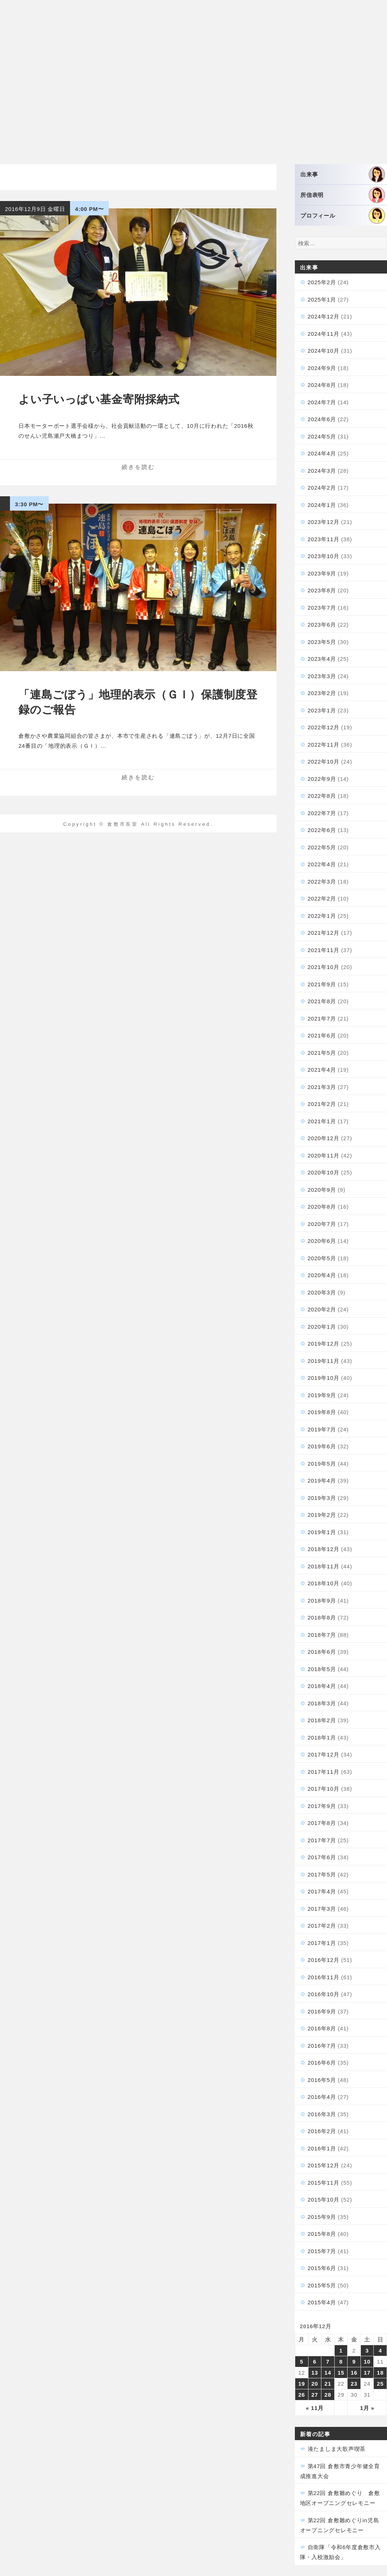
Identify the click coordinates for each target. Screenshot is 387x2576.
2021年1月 (322, 1121)
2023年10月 (323, 556)
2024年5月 (322, 436)
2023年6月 (322, 624)
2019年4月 (322, 1480)
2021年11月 (323, 950)
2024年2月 (322, 487)
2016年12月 (323, 1960)
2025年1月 (322, 299)
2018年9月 (322, 1600)
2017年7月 (322, 1840)
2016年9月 (322, 2011)
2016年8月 (322, 2028)
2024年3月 (322, 471)
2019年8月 (322, 1412)
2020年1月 (322, 1327)
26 (301, 2395)
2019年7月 (322, 1429)
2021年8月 (322, 1001)
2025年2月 (322, 282)
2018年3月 (322, 1703)
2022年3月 (322, 881)
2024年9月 (322, 368)
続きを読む (138, 467)
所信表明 (342, 195)
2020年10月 (323, 1172)
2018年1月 (322, 1737)
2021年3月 (322, 1087)
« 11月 (315, 2408)
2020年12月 (323, 1138)
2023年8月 (322, 590)
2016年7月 (322, 2046)
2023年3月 (322, 676)
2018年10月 (323, 1583)
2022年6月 (322, 830)
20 (314, 2384)
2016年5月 (322, 2080)
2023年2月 (322, 693)
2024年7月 (322, 402)
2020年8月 (322, 1207)
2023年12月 (323, 522)
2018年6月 (322, 1652)
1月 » (367, 2408)
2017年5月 (322, 1874)
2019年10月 (323, 1378)
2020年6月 (322, 1241)
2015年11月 (323, 2182)
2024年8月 (322, 385)
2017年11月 (323, 1772)
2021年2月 (322, 1104)
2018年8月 (322, 1617)
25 (380, 2384)
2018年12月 (323, 1549)
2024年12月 (323, 316)
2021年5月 (322, 1053)
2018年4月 (322, 1686)
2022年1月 (322, 916)
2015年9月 (322, 2217)
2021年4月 (322, 1070)
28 (327, 2395)
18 (380, 2372)
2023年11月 (323, 539)
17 (367, 2372)
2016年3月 (322, 2114)
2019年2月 (322, 1515)
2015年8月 (322, 2234)
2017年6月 (322, 1857)
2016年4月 (322, 2097)
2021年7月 (322, 1018)
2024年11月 (323, 334)
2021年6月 (322, 1035)
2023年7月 (322, 608)
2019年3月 (322, 1498)
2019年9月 (322, 1395)
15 (341, 2372)
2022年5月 (322, 847)
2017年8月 (322, 1823)
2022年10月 (323, 761)
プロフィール (342, 215)
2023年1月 (322, 710)
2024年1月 (322, 505)
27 (314, 2395)
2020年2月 (322, 1309)
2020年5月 (322, 1258)
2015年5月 (322, 2285)
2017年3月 (322, 1909)
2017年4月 (322, 1891)
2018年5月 (322, 1669)
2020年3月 (322, 1292)
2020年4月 (322, 1275)
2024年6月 (322, 419)
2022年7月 (322, 813)
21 (327, 2384)
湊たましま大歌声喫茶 (337, 2449)
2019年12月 (323, 1343)
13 (314, 2372)
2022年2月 (322, 898)
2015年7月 (322, 2251)
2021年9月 (322, 984)
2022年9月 (322, 779)
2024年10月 (323, 351)
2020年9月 (322, 1190)
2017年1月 (322, 1943)
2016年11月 (323, 1977)
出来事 (342, 174)
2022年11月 (323, 744)
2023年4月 (322, 659)
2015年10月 (323, 2199)
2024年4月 (322, 453)
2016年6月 (322, 2062)
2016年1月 (322, 2148)
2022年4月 (322, 864)
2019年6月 (322, 1446)
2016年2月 (322, 2131)
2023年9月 (322, 573)
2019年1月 (322, 1532)
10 (367, 2361)
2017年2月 (322, 1926)
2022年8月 (322, 796)
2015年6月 (322, 2268)
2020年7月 (322, 1224)
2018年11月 (323, 1566)
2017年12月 (323, 1754)
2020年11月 (323, 1155)
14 (327, 2372)
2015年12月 (323, 2165)
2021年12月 (323, 933)
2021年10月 (323, 967)
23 (354, 2384)
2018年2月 (322, 1720)
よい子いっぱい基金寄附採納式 (98, 399)
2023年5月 (322, 642)
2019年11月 (323, 1361)
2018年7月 (322, 1635)
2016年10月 (323, 1994)
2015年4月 (322, 2302)
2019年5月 (322, 1463)
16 (354, 2372)
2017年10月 (323, 1789)
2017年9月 (322, 1806)
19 (301, 2384)
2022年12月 (323, 727)
